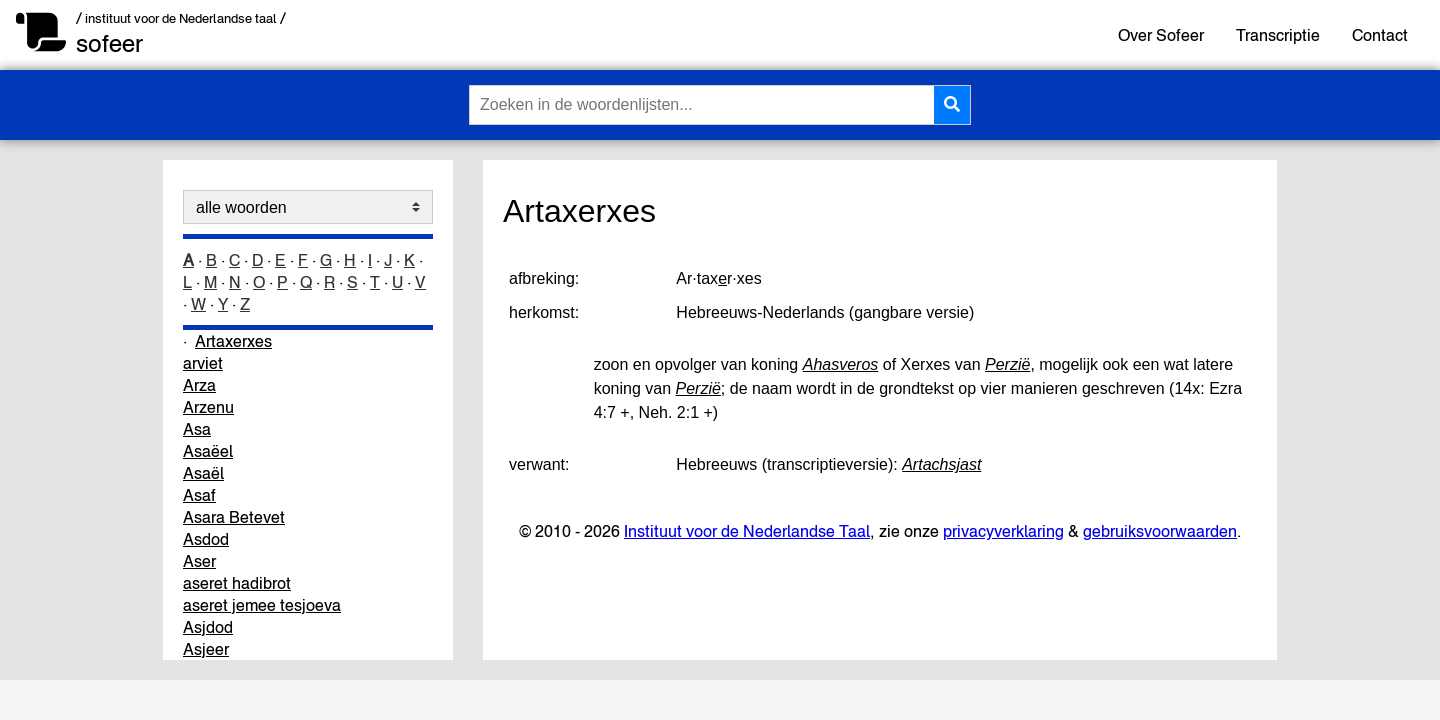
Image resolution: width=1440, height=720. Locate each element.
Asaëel (208, 451)
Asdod (206, 539)
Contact (1380, 35)
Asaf (199, 495)
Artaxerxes (233, 341)
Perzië (1007, 364)
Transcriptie (1278, 35)
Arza (199, 385)
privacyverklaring (1003, 531)
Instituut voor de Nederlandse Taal (747, 531)
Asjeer (206, 649)
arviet (203, 363)
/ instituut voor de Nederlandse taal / (181, 18)
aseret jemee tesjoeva (262, 605)
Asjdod (208, 627)
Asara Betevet (234, 517)
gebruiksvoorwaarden (1160, 531)
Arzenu (208, 407)
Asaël (203, 473)
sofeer (109, 43)
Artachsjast (941, 464)
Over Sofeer (1161, 35)
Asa (197, 429)
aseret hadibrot (237, 583)
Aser (199, 561)
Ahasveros (841, 364)
